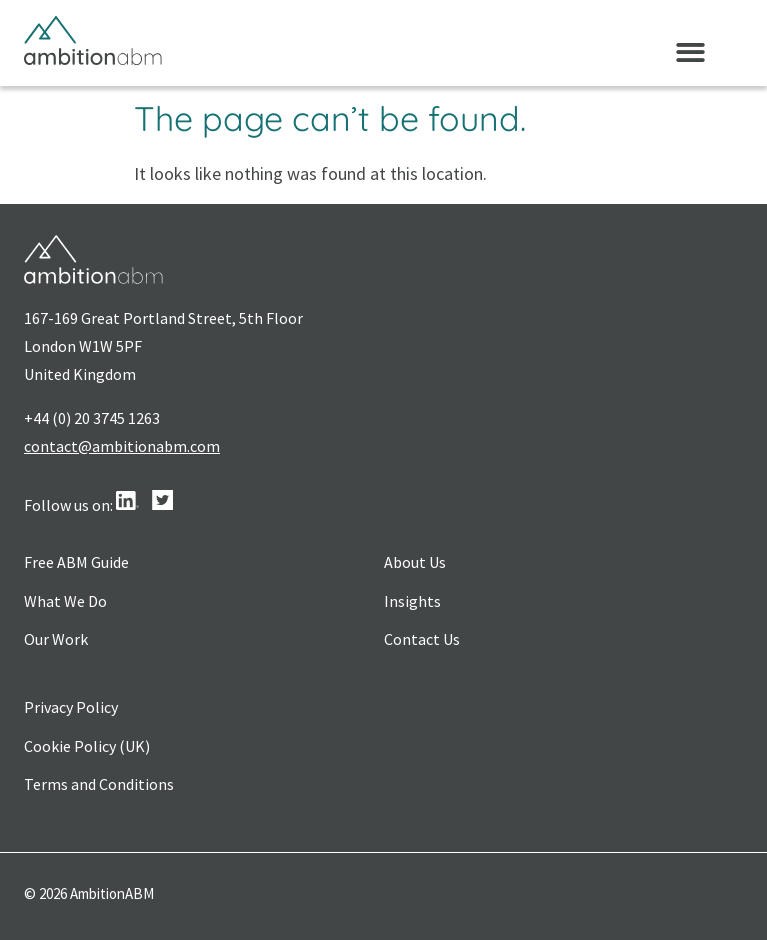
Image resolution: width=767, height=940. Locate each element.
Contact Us (422, 639)
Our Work (56, 639)
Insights (412, 601)
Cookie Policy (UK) (87, 746)
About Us (415, 562)
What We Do (65, 601)
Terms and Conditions (99, 784)
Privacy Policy (71, 707)
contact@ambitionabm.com (122, 446)
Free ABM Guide (76, 562)
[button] (690, 52)
